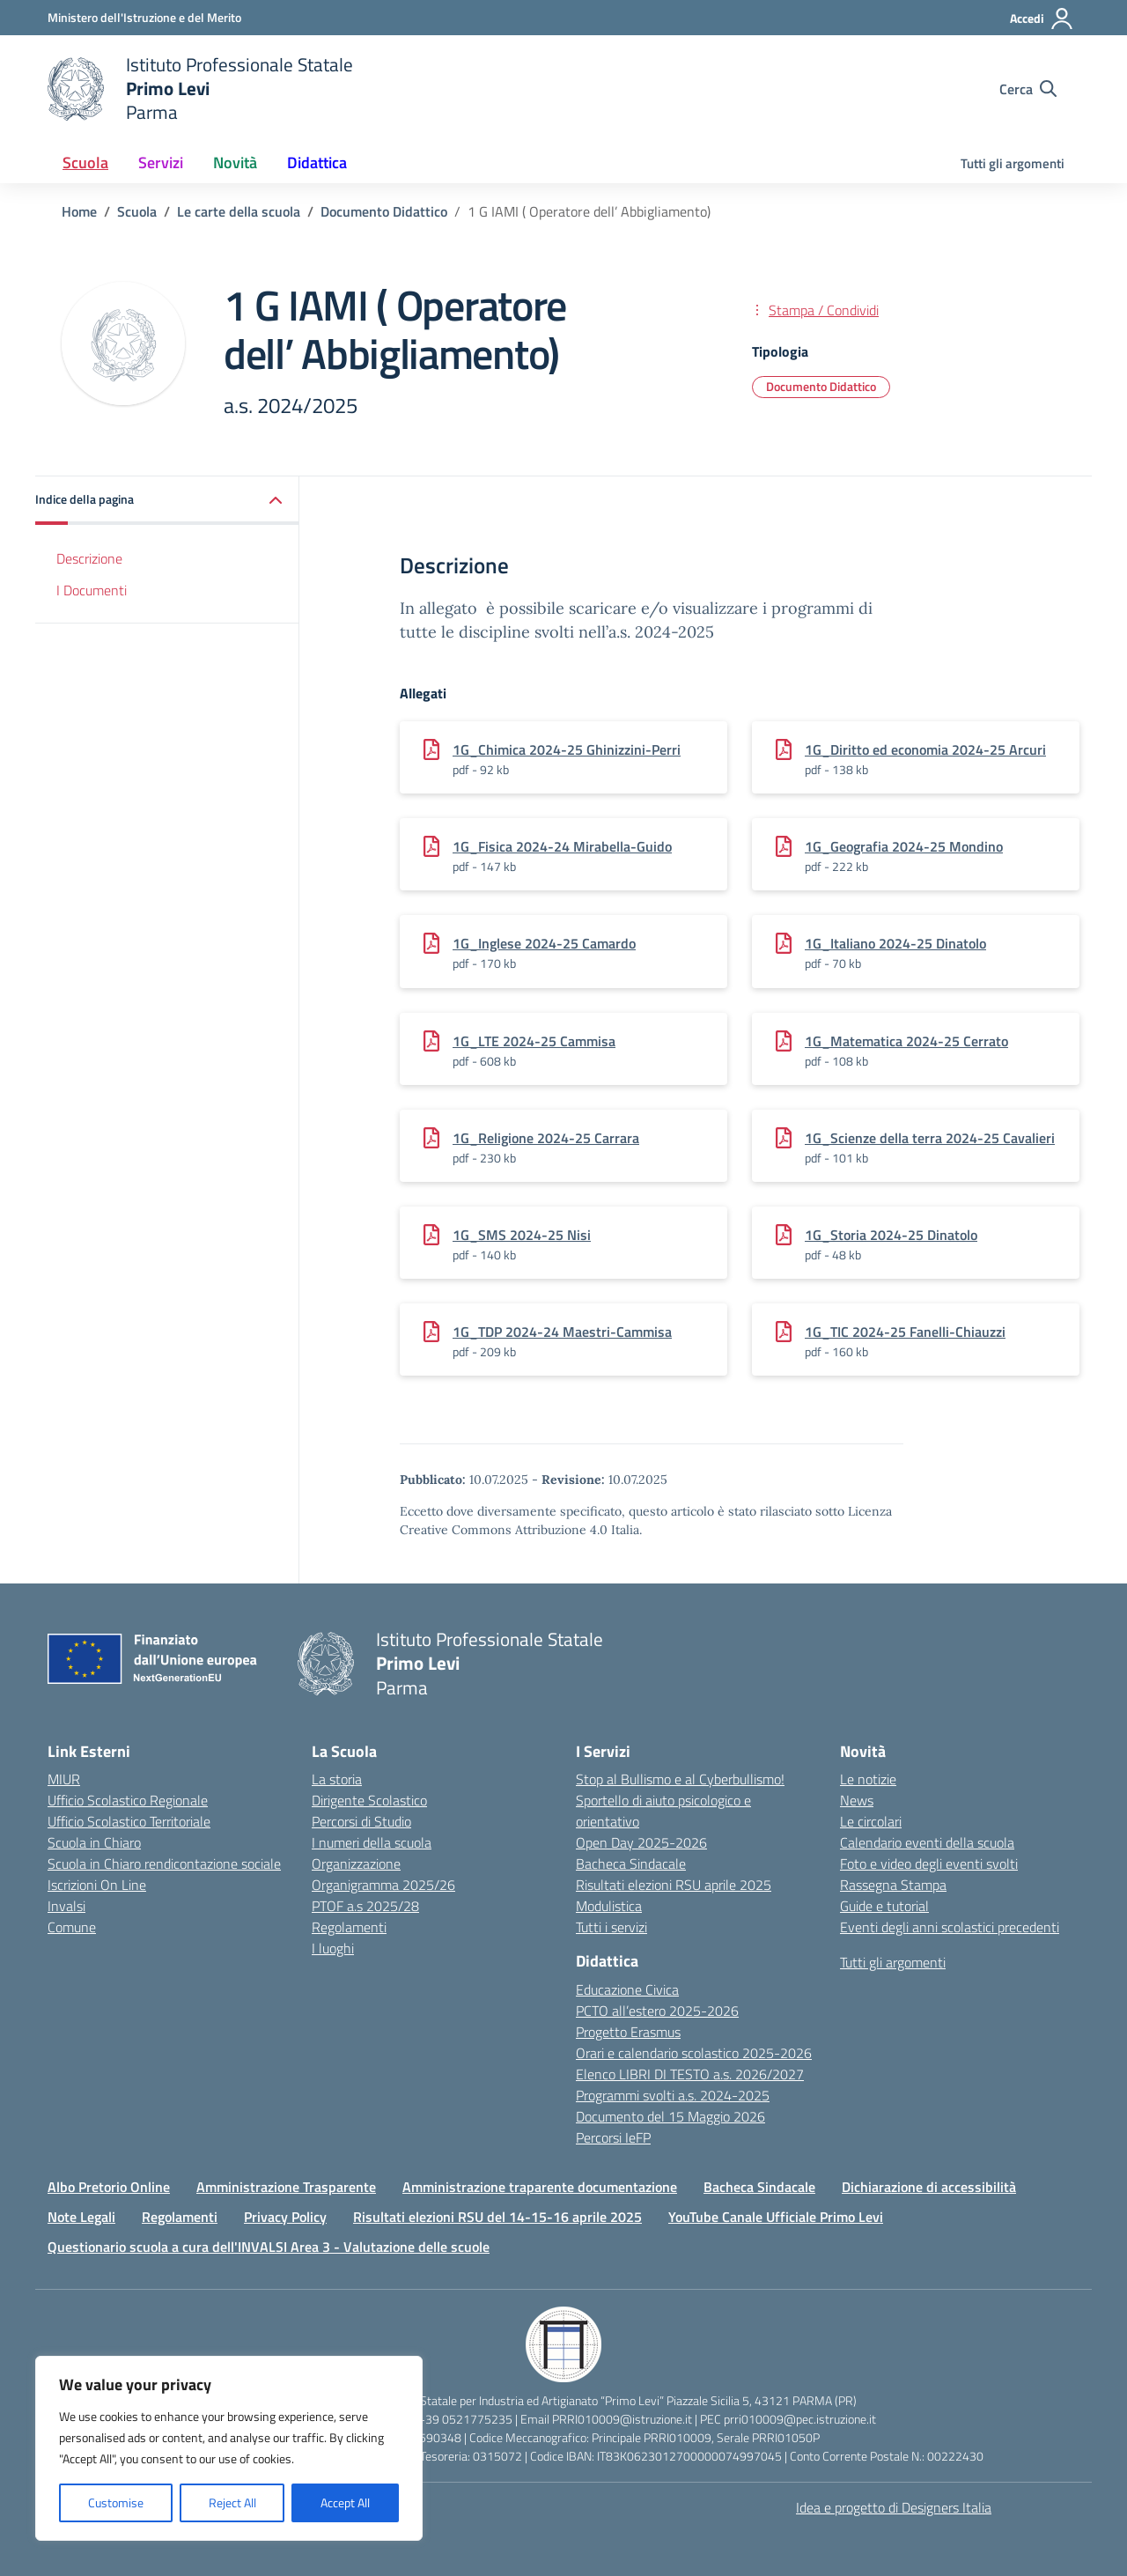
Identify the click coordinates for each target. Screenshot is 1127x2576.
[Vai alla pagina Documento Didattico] (383, 211)
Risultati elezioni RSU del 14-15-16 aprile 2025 (497, 2216)
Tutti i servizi (611, 1927)
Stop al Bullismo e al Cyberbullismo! (680, 1779)
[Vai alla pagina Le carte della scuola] (238, 211)
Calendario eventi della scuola (927, 1842)
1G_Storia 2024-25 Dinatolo (891, 1234)
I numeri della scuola (371, 1842)
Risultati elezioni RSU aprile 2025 (673, 1884)
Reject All (232, 2502)
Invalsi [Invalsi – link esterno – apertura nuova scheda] (66, 1905)
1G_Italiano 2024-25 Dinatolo (895, 943)
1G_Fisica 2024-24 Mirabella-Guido (562, 846)
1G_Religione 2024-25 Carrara (546, 1137)
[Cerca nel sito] (1028, 89)
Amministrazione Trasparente (286, 2186)
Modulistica (609, 1905)
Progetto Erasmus (628, 2031)
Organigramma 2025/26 (383, 1884)
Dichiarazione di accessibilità (929, 2186)
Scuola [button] (85, 162)
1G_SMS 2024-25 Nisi (522, 1234)
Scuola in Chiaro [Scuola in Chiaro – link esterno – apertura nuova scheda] (94, 1842)
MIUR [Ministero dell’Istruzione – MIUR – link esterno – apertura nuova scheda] (64, 1779)
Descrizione (89, 558)
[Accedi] (1042, 18)
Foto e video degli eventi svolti (929, 1863)
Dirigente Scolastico (369, 1800)
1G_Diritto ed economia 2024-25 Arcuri (925, 749)
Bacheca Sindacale (631, 1863)
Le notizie (868, 1779)
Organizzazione (356, 1863)
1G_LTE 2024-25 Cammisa (534, 1041)
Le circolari (871, 1821)
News (856, 1800)
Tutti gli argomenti (1012, 163)
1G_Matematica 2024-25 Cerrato (906, 1041)
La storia (337, 1779)
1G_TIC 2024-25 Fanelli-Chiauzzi (905, 1331)
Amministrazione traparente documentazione (539, 2186)
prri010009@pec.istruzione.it (800, 2419)
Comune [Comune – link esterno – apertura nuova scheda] (72, 1927)
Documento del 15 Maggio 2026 (670, 2116)
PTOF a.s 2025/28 (365, 1905)
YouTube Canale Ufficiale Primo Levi (775, 2216)
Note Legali (81, 2216)
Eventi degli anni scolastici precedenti (949, 1927)
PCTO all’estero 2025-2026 (657, 2010)
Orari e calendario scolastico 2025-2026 (694, 2052)
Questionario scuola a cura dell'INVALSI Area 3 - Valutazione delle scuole (269, 2246)
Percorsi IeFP (613, 2137)
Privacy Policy (285, 2216)
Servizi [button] (160, 162)
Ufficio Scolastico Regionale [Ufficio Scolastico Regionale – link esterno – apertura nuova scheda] (128, 1800)
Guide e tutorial (884, 1905)
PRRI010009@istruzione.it (622, 2419)
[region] (229, 2448)
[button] (167, 500)
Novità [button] (235, 162)
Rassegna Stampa (893, 1884)
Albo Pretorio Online (109, 2186)
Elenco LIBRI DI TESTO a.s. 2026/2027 (690, 2074)
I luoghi (333, 1948)
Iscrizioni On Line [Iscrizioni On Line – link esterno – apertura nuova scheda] (97, 1884)
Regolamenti (349, 1927)
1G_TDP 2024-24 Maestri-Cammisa (562, 1331)
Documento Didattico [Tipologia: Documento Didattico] (821, 386)
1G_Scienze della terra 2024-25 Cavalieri (930, 1137)
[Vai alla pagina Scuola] (137, 211)
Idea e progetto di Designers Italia (893, 2507)
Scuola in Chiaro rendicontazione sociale (164, 1863)
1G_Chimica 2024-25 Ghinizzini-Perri (567, 749)
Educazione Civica (627, 1989)
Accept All (345, 2502)
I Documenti (91, 590)
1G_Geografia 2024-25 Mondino (904, 846)
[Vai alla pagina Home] (79, 211)
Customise (116, 2502)
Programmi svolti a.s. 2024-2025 (673, 2095)
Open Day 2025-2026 (641, 1842)
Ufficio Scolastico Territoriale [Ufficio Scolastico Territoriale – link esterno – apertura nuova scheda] (129, 1821)
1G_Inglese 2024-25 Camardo (544, 943)
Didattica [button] (317, 162)
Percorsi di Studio (361, 1821)
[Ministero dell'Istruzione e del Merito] (144, 17)
